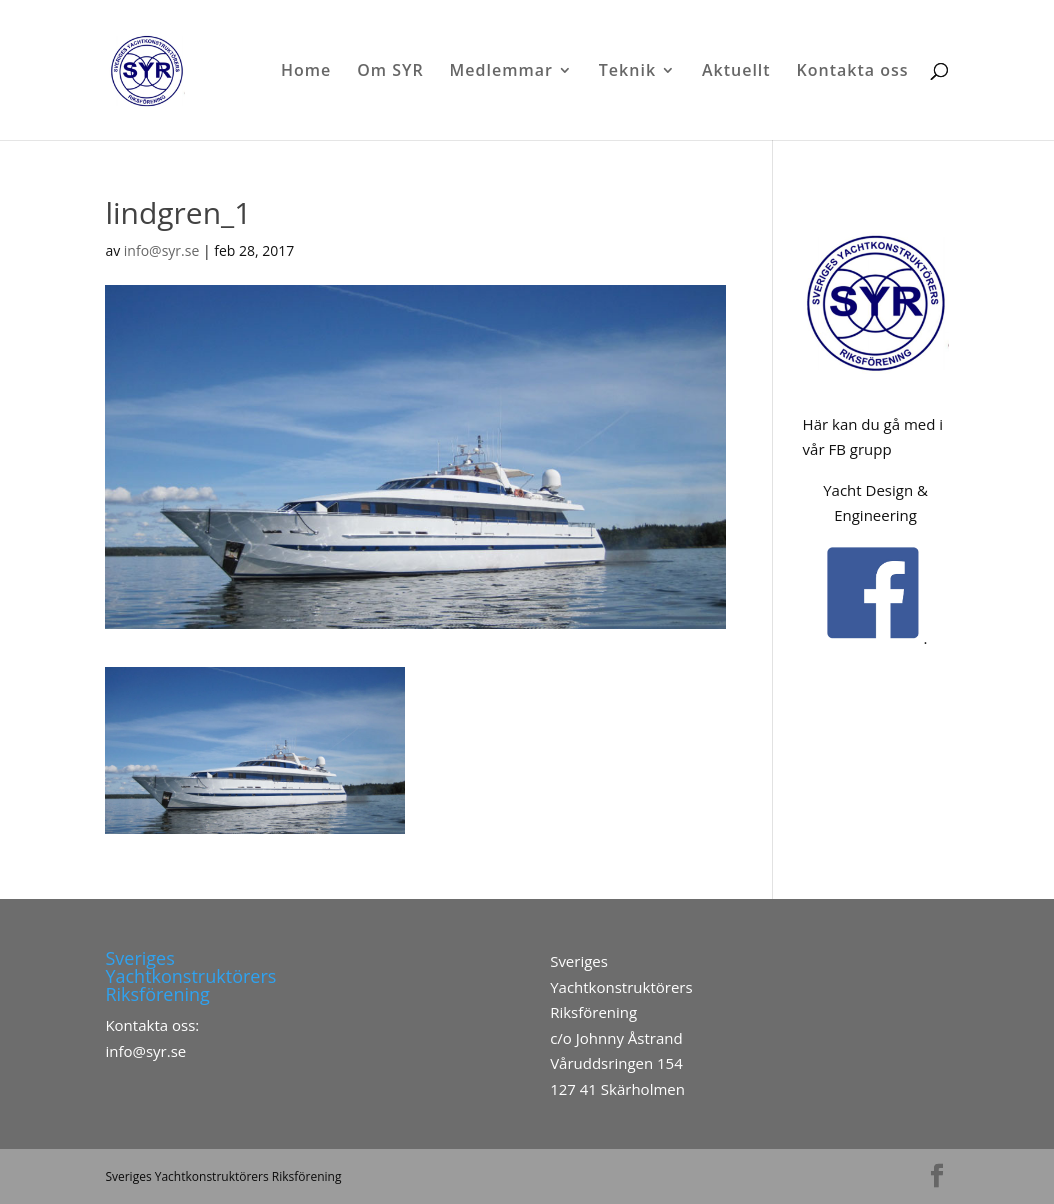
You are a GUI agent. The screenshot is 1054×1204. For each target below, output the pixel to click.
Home (306, 72)
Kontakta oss (853, 72)
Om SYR (390, 72)
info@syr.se (161, 250)
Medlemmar (501, 72)
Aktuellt (736, 72)
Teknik (627, 72)
